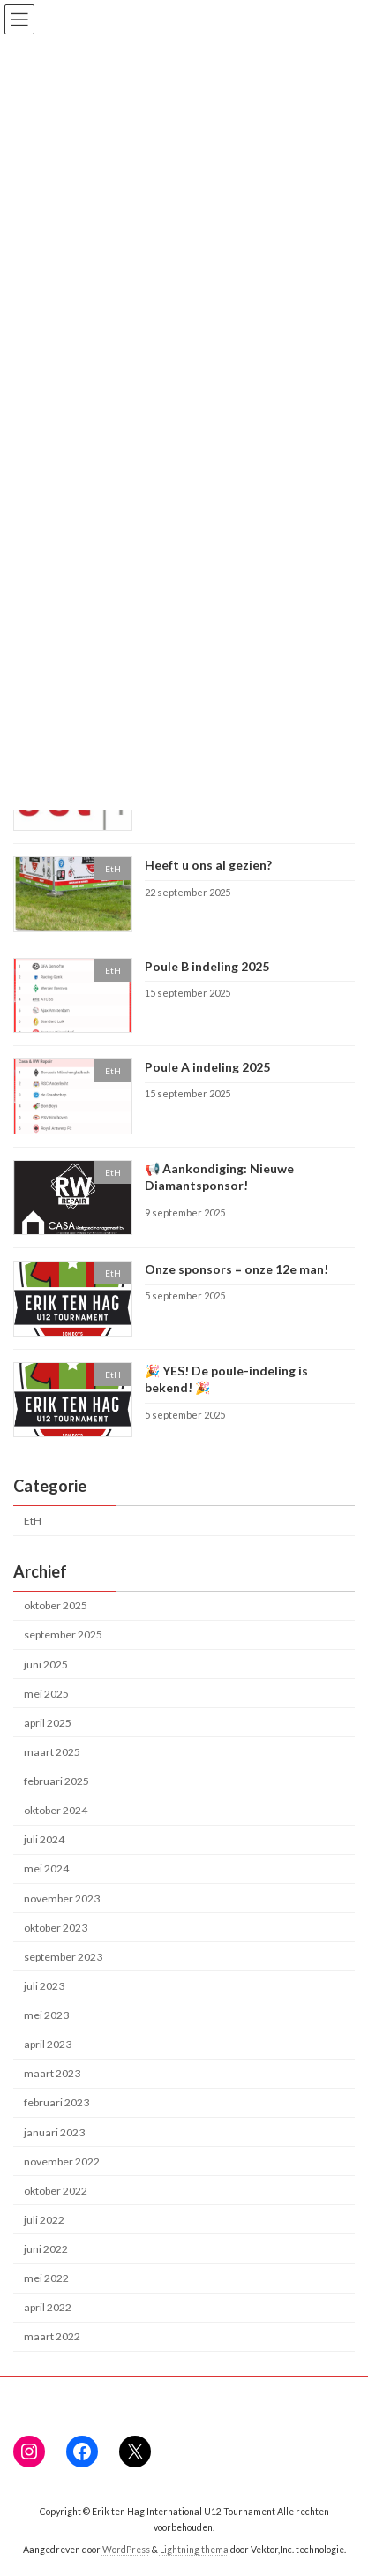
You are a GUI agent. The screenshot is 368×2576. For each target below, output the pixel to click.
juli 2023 (44, 1985)
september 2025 (63, 1634)
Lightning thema (194, 2549)
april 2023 (47, 2044)
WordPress (126, 2549)
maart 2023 (52, 2073)
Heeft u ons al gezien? (208, 864)
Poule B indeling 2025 (207, 966)
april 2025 (47, 1722)
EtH (32, 1520)
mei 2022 (46, 2278)
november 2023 (62, 1897)
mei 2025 (46, 1693)
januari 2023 (54, 2131)
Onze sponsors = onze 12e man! (236, 1269)
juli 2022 (44, 2219)
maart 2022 (52, 2336)
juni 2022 (46, 2249)
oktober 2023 (55, 1927)
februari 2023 (56, 2102)
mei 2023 (46, 2015)
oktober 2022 (55, 2190)
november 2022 (62, 2161)
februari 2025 (56, 1781)
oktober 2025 (55, 1605)
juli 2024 (44, 1839)
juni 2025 (46, 1663)
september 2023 (63, 1956)
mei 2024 (46, 1868)
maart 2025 (52, 1752)
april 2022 (47, 2307)
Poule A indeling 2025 (207, 1066)
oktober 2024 (55, 1810)
